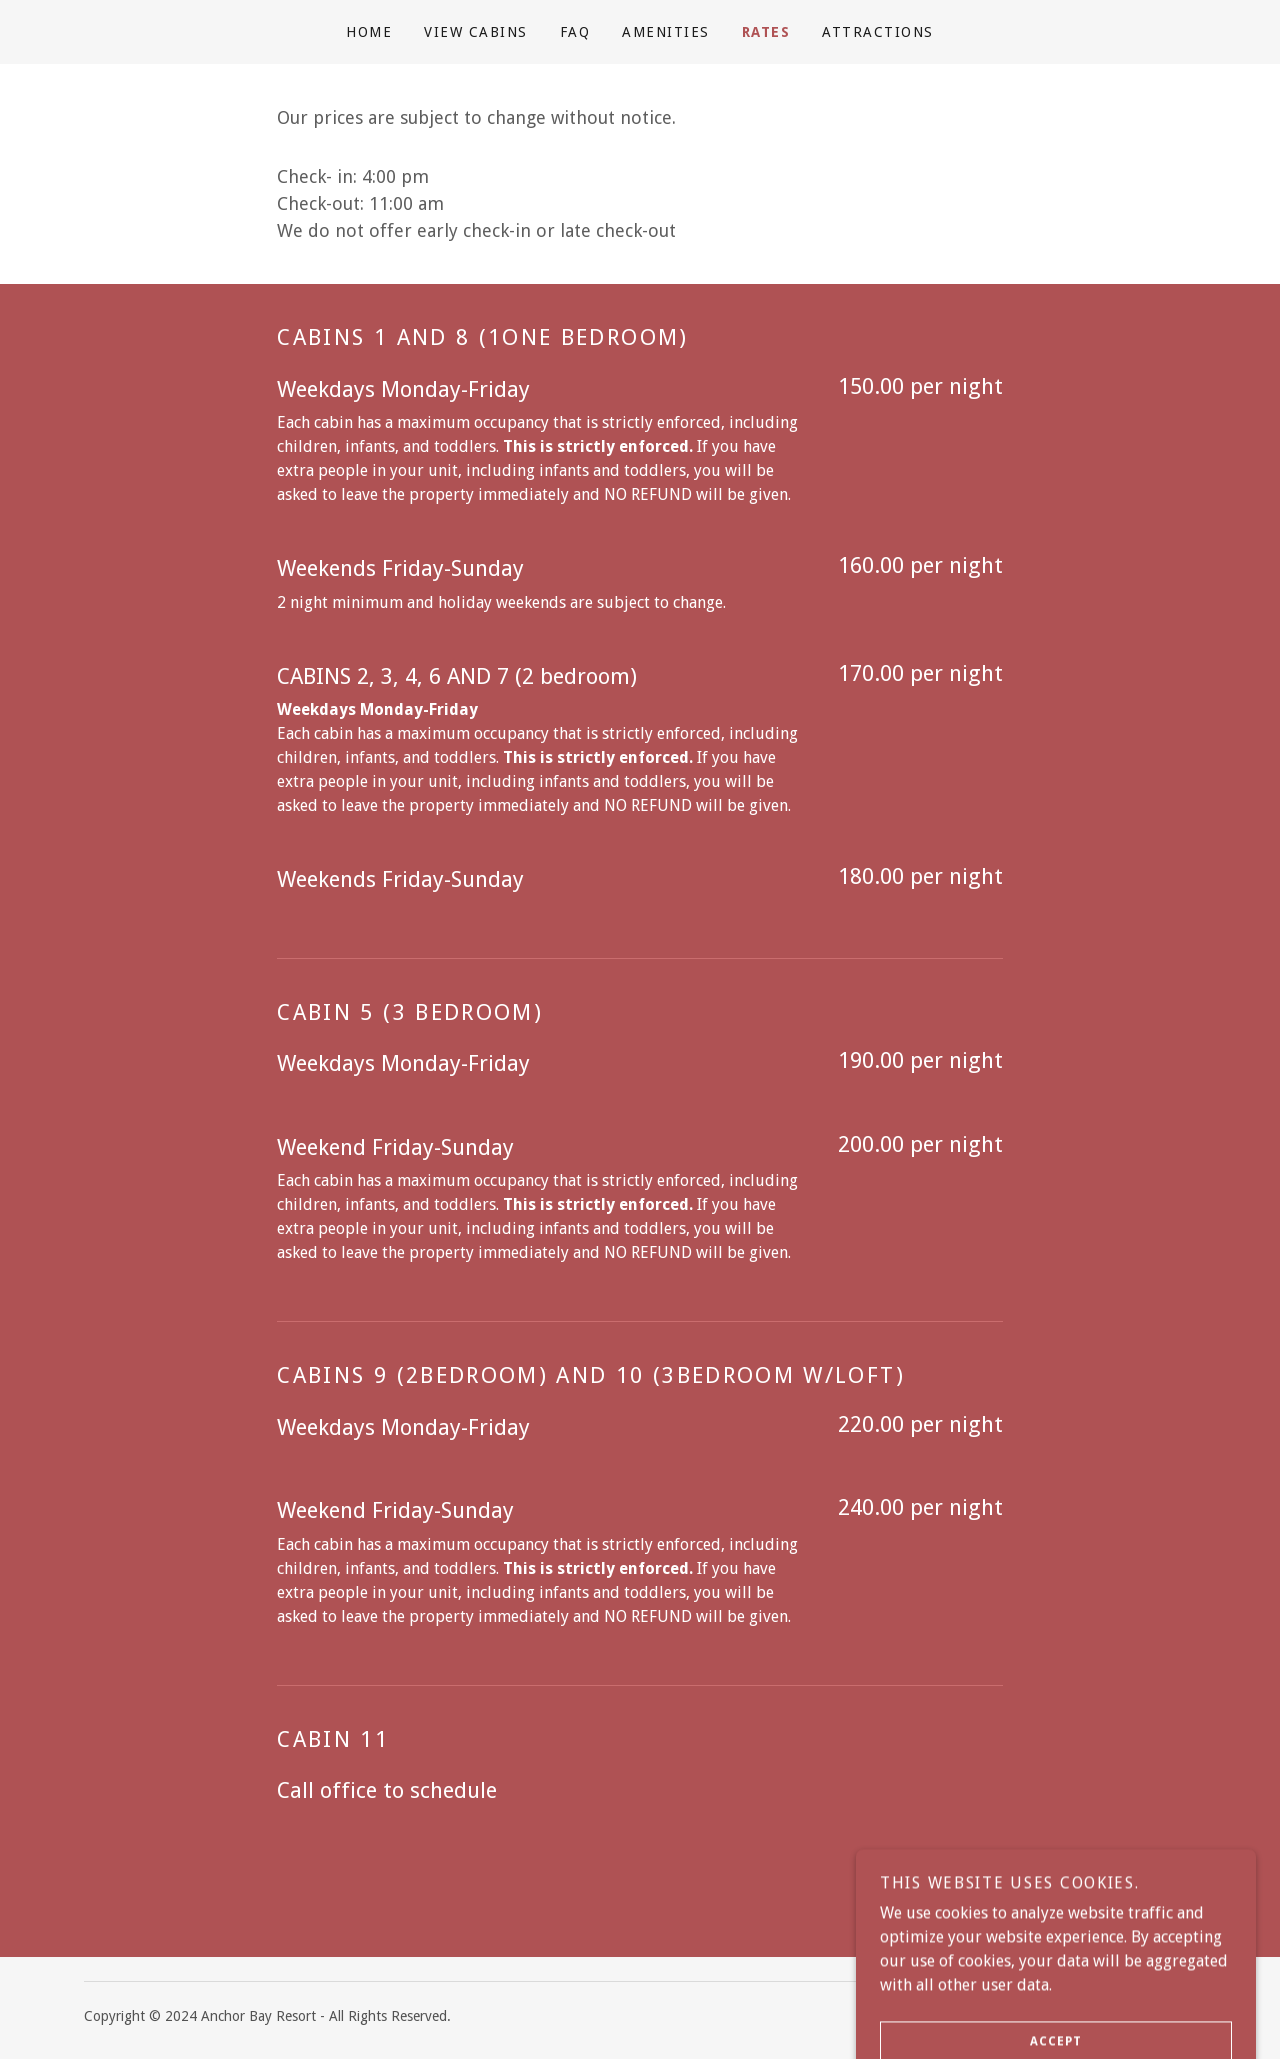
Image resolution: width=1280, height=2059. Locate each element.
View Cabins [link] (475, 32)
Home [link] (369, 32)
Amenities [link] (665, 32)
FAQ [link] (575, 32)
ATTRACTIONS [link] (877, 32)
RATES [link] (766, 32)
